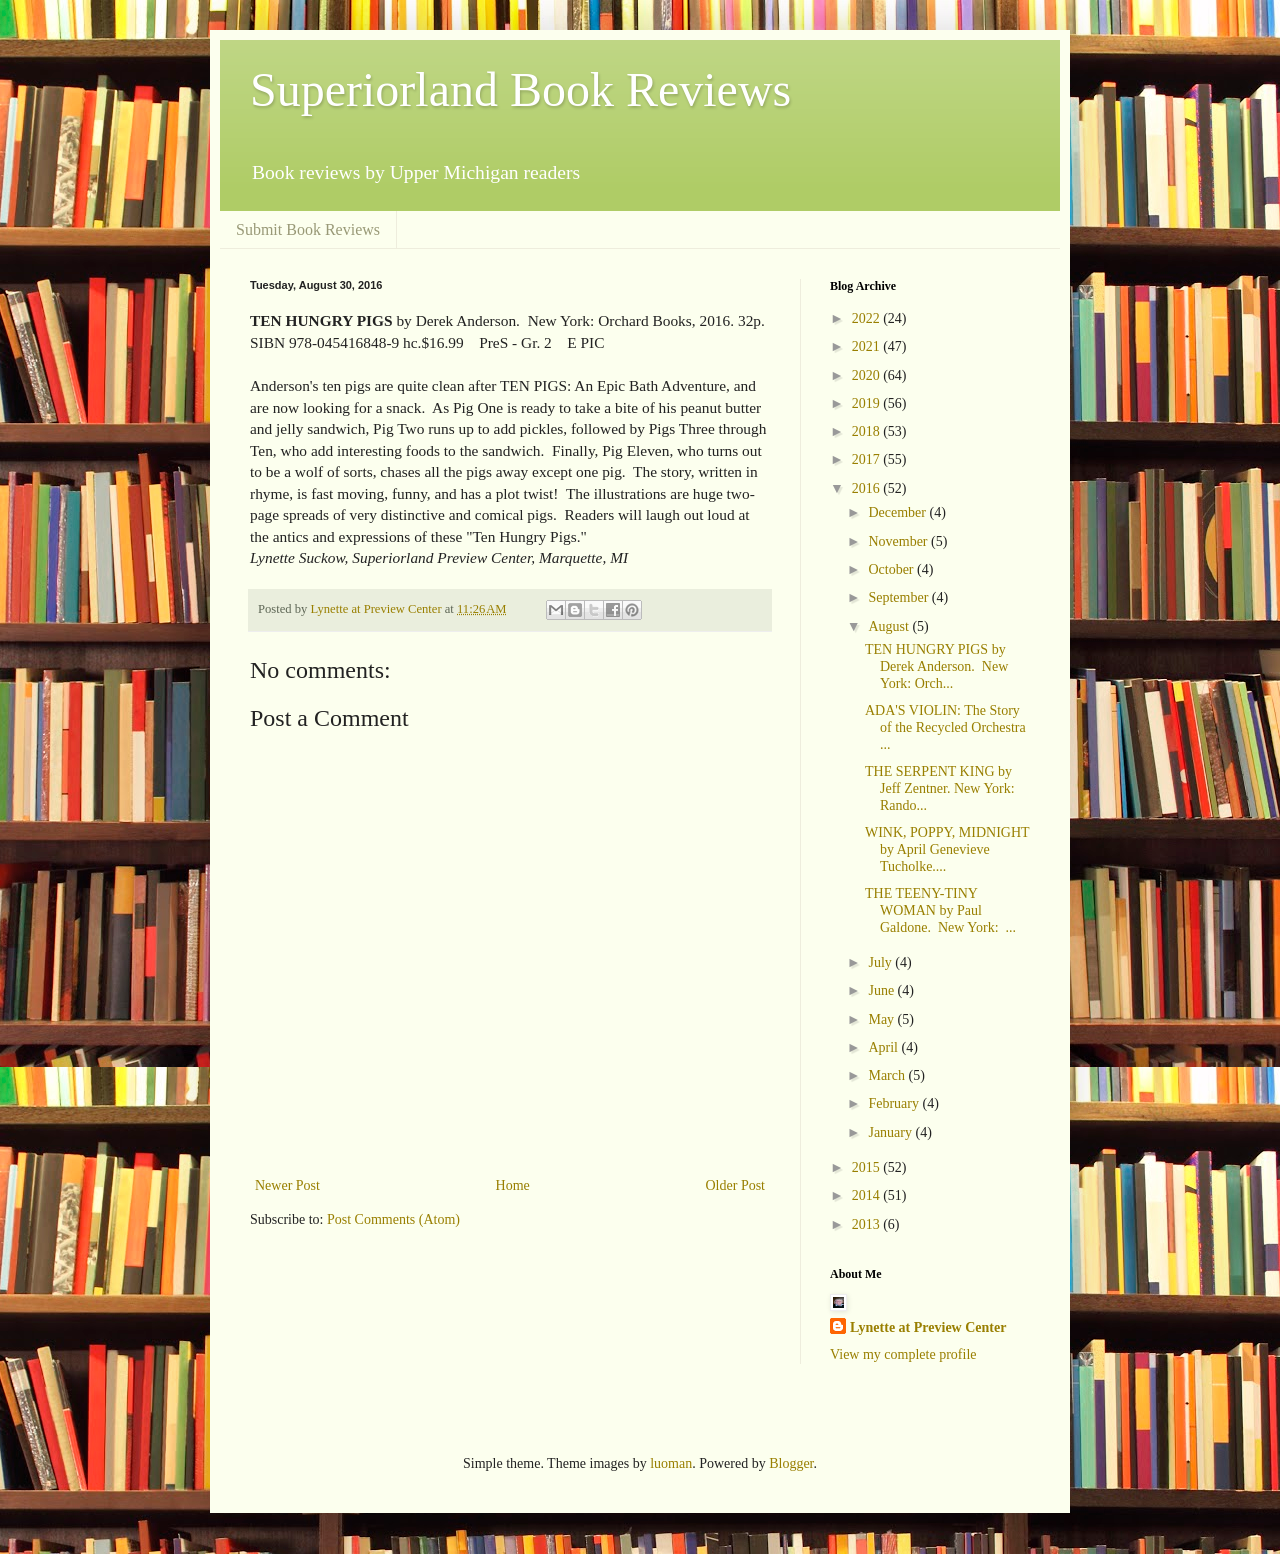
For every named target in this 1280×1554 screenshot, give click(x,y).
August (890, 626)
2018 (868, 431)
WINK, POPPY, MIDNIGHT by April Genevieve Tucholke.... (947, 849)
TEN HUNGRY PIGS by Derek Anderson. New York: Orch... (936, 666)
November (899, 541)
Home (513, 1185)
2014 (868, 1195)
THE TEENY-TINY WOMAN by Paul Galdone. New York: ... (940, 910)
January (891, 1132)
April (884, 1047)
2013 (868, 1224)
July (881, 962)
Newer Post (287, 1185)
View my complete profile (903, 1354)
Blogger (791, 1463)
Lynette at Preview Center (928, 1327)
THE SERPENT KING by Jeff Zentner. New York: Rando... (940, 788)
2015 (868, 1167)
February (895, 1103)
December (898, 512)
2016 (868, 488)
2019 (868, 403)
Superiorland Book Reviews (520, 89)
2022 (868, 318)
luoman (671, 1463)
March (888, 1075)
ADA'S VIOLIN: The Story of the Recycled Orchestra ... (945, 727)
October (892, 569)
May (882, 1019)
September (899, 597)
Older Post (736, 1185)
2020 (868, 375)
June (882, 990)
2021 (868, 346)
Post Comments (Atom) (393, 1219)
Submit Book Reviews (308, 229)
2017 (868, 459)
